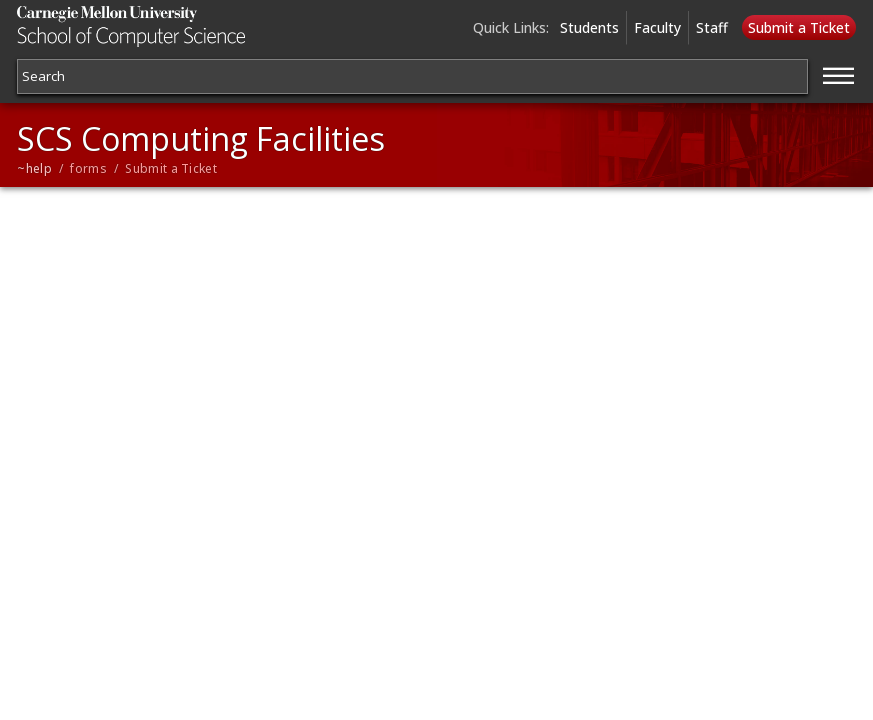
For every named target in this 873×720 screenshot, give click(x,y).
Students (589, 27)
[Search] (412, 76)
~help (34, 168)
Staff (712, 27)
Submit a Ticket (799, 27)
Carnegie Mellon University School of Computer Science (156, 26)
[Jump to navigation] (839, 73)
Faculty (657, 27)
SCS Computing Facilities (201, 139)
